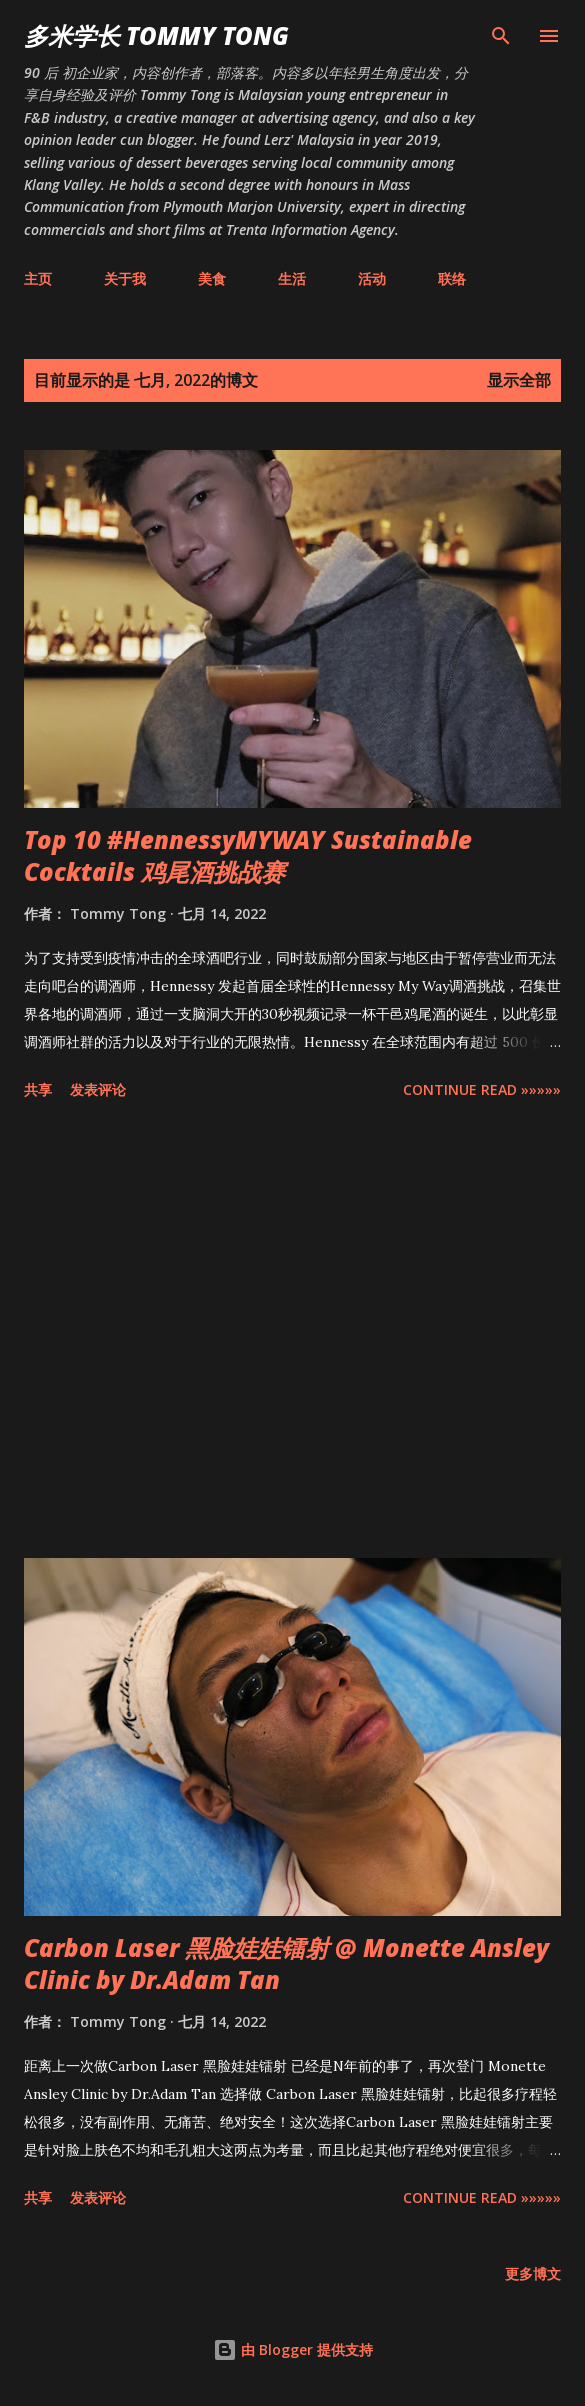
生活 (292, 278)
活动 (372, 278)
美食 (212, 278)
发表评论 (98, 1089)
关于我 (125, 278)
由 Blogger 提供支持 (293, 2349)
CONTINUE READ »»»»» (482, 1089)
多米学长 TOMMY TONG (156, 35)
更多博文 (533, 2273)
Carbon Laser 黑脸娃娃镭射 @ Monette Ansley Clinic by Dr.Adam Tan (286, 1963)
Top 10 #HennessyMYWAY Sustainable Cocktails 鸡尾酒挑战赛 (248, 855)
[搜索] (501, 36)
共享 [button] (38, 1089)
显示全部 (519, 380)
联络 (452, 278)
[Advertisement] (292, 1333)
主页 (38, 278)
